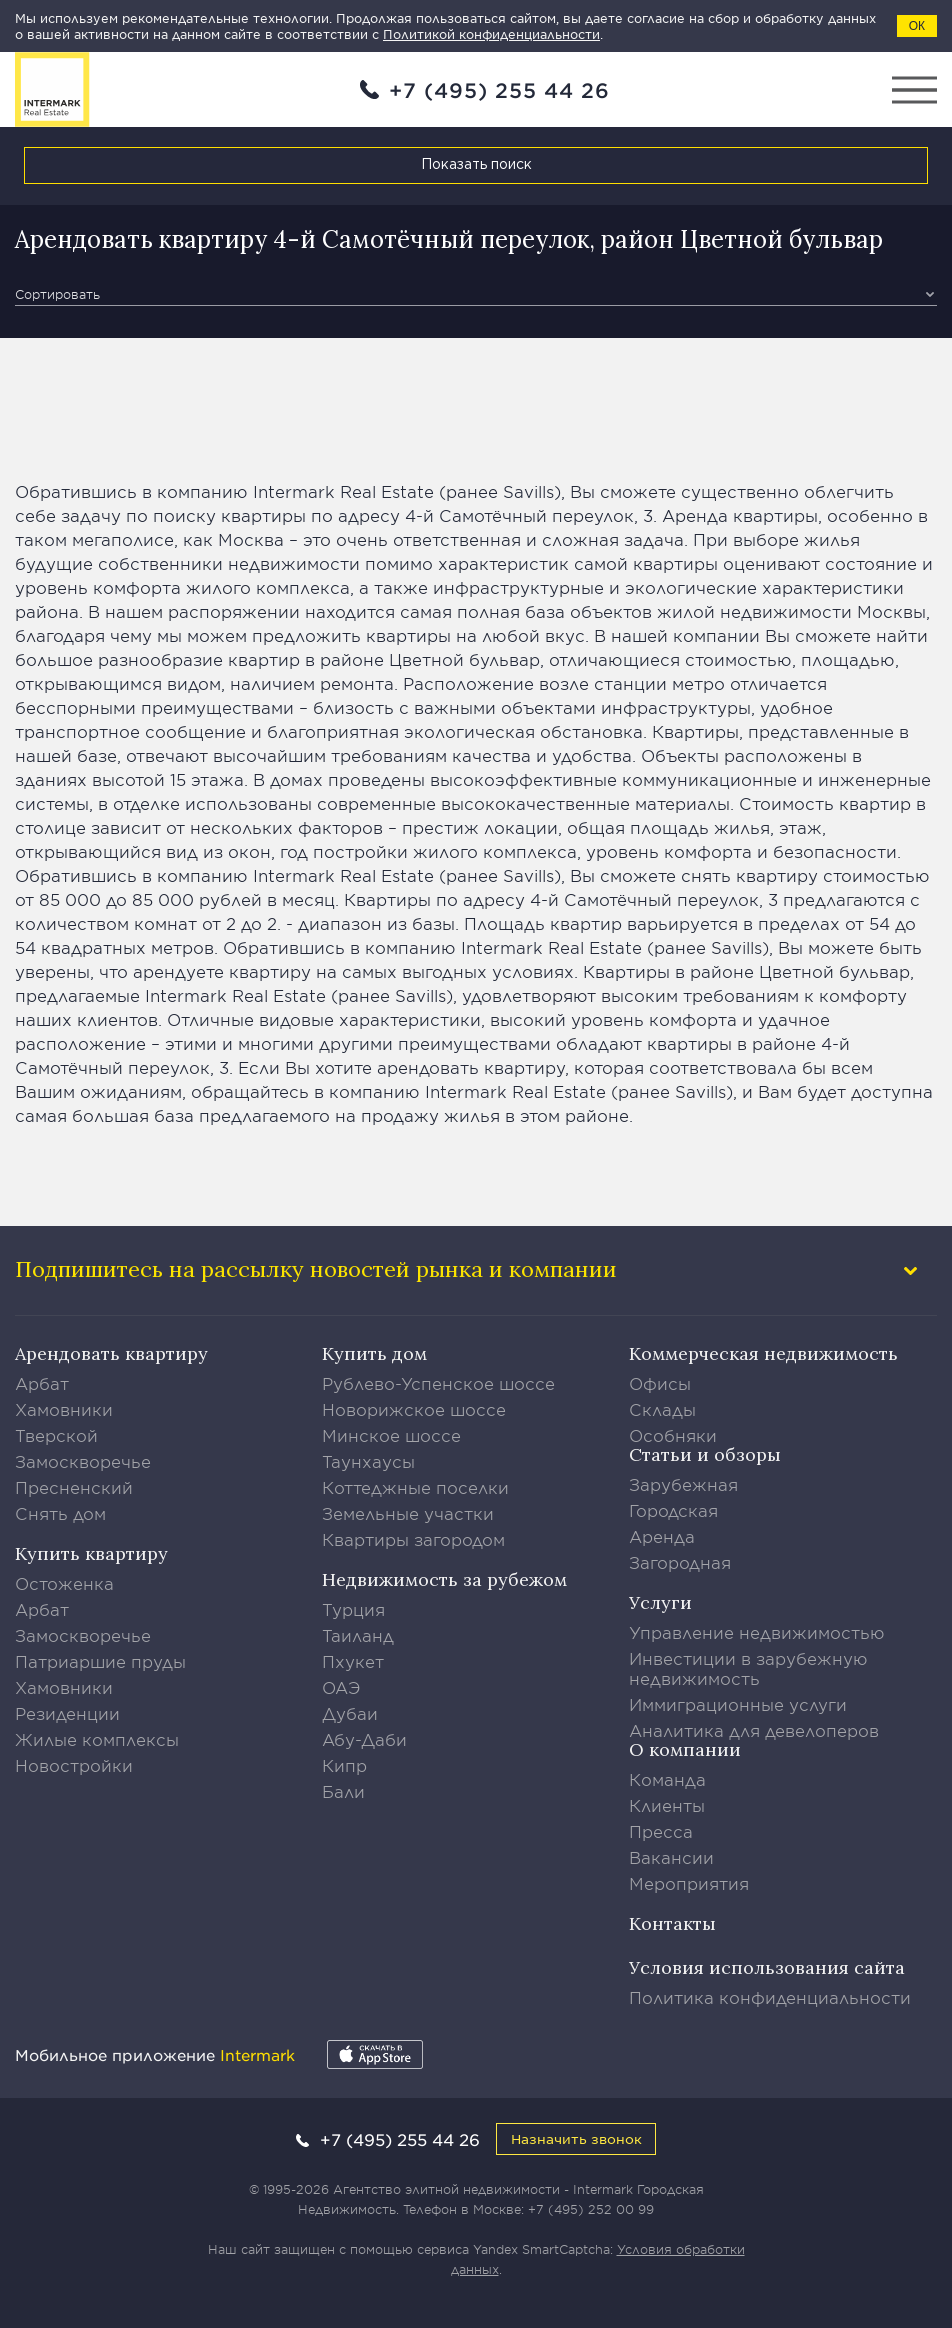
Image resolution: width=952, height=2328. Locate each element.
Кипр (344, 1765)
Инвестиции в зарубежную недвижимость (748, 1668)
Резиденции (67, 1713)
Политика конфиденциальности (770, 1997)
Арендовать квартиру (111, 1353)
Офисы (660, 1383)
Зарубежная (683, 1484)
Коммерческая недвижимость (763, 1353)
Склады (662, 1409)
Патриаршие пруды (100, 1661)
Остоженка (64, 1583)
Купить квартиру (91, 1553)
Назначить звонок (576, 2138)
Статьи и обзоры (705, 1454)
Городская (673, 1510)
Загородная (680, 1562)
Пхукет (353, 1661)
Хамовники (64, 1409)
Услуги (660, 1602)
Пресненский (74, 1487)
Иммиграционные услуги (738, 1704)
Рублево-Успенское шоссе (438, 1383)
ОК (917, 26)
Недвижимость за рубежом (444, 1579)
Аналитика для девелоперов (754, 1730)
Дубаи (350, 1713)
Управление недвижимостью (757, 1632)
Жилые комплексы (97, 1739)
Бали (343, 1791)
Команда (667, 1779)
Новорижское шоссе (414, 1409)
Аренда (662, 1536)
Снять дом (60, 1513)
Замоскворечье (83, 1461)
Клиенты (667, 1805)
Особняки (673, 1435)
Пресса (661, 1831)
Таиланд (358, 1635)
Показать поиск (476, 165)
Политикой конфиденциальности (491, 34)
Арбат (42, 1383)
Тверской (56, 1435)
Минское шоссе (391, 1435)
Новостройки (74, 1765)
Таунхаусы (368, 1461)
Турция (353, 1609)
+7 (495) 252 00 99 (591, 2209)
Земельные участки (408, 1513)
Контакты (672, 1923)
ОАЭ (341, 1687)
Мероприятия (689, 1883)
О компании (685, 1749)
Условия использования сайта (767, 1967)
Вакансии (671, 1857)
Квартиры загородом (413, 1539)
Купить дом (374, 1353)
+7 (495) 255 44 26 (499, 90)
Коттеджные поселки (415, 1487)
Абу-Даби (364, 1739)
